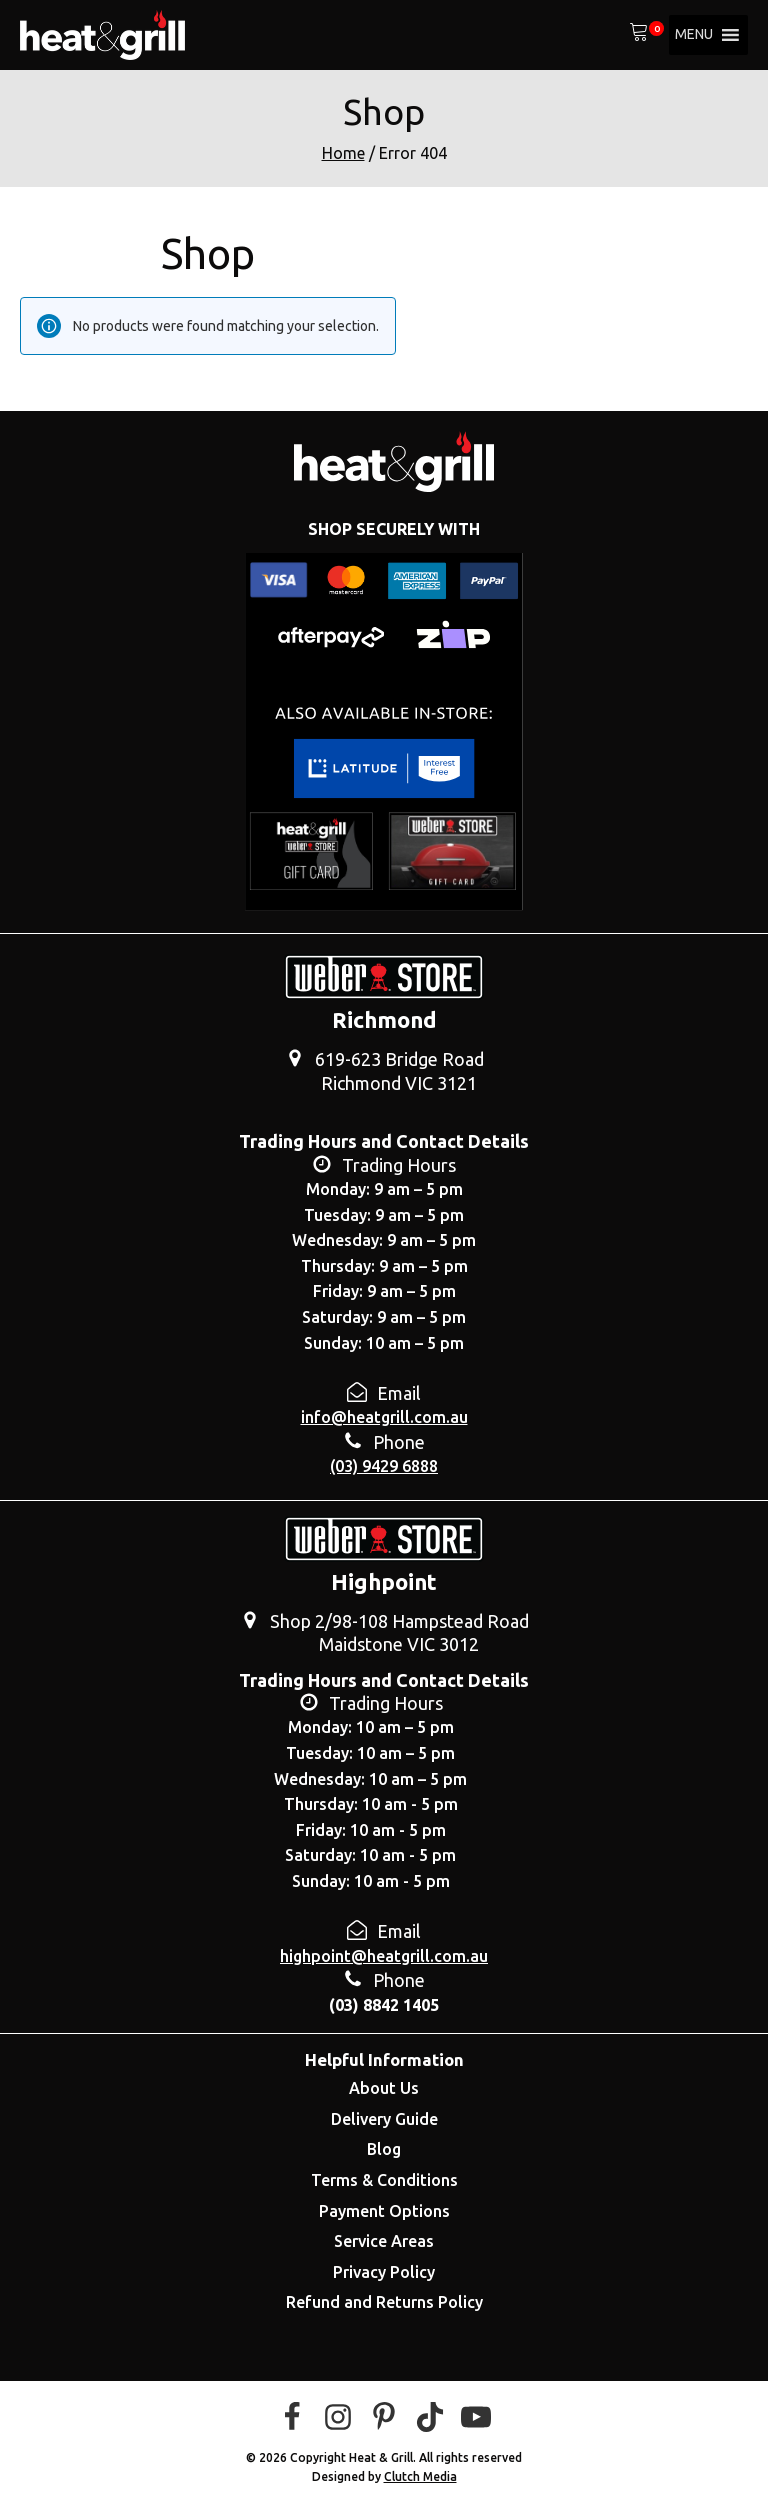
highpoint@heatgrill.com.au (384, 1956)
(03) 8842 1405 (384, 2005)
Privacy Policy (384, 2272)
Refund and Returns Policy (384, 2302)
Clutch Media (420, 2476)
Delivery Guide (384, 2119)
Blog (384, 2149)
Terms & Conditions (384, 2180)
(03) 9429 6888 (384, 1466)
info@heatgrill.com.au (384, 1417)
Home (343, 153)
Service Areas (384, 2241)
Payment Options (384, 2211)
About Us (384, 2088)
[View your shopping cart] (639, 35)
